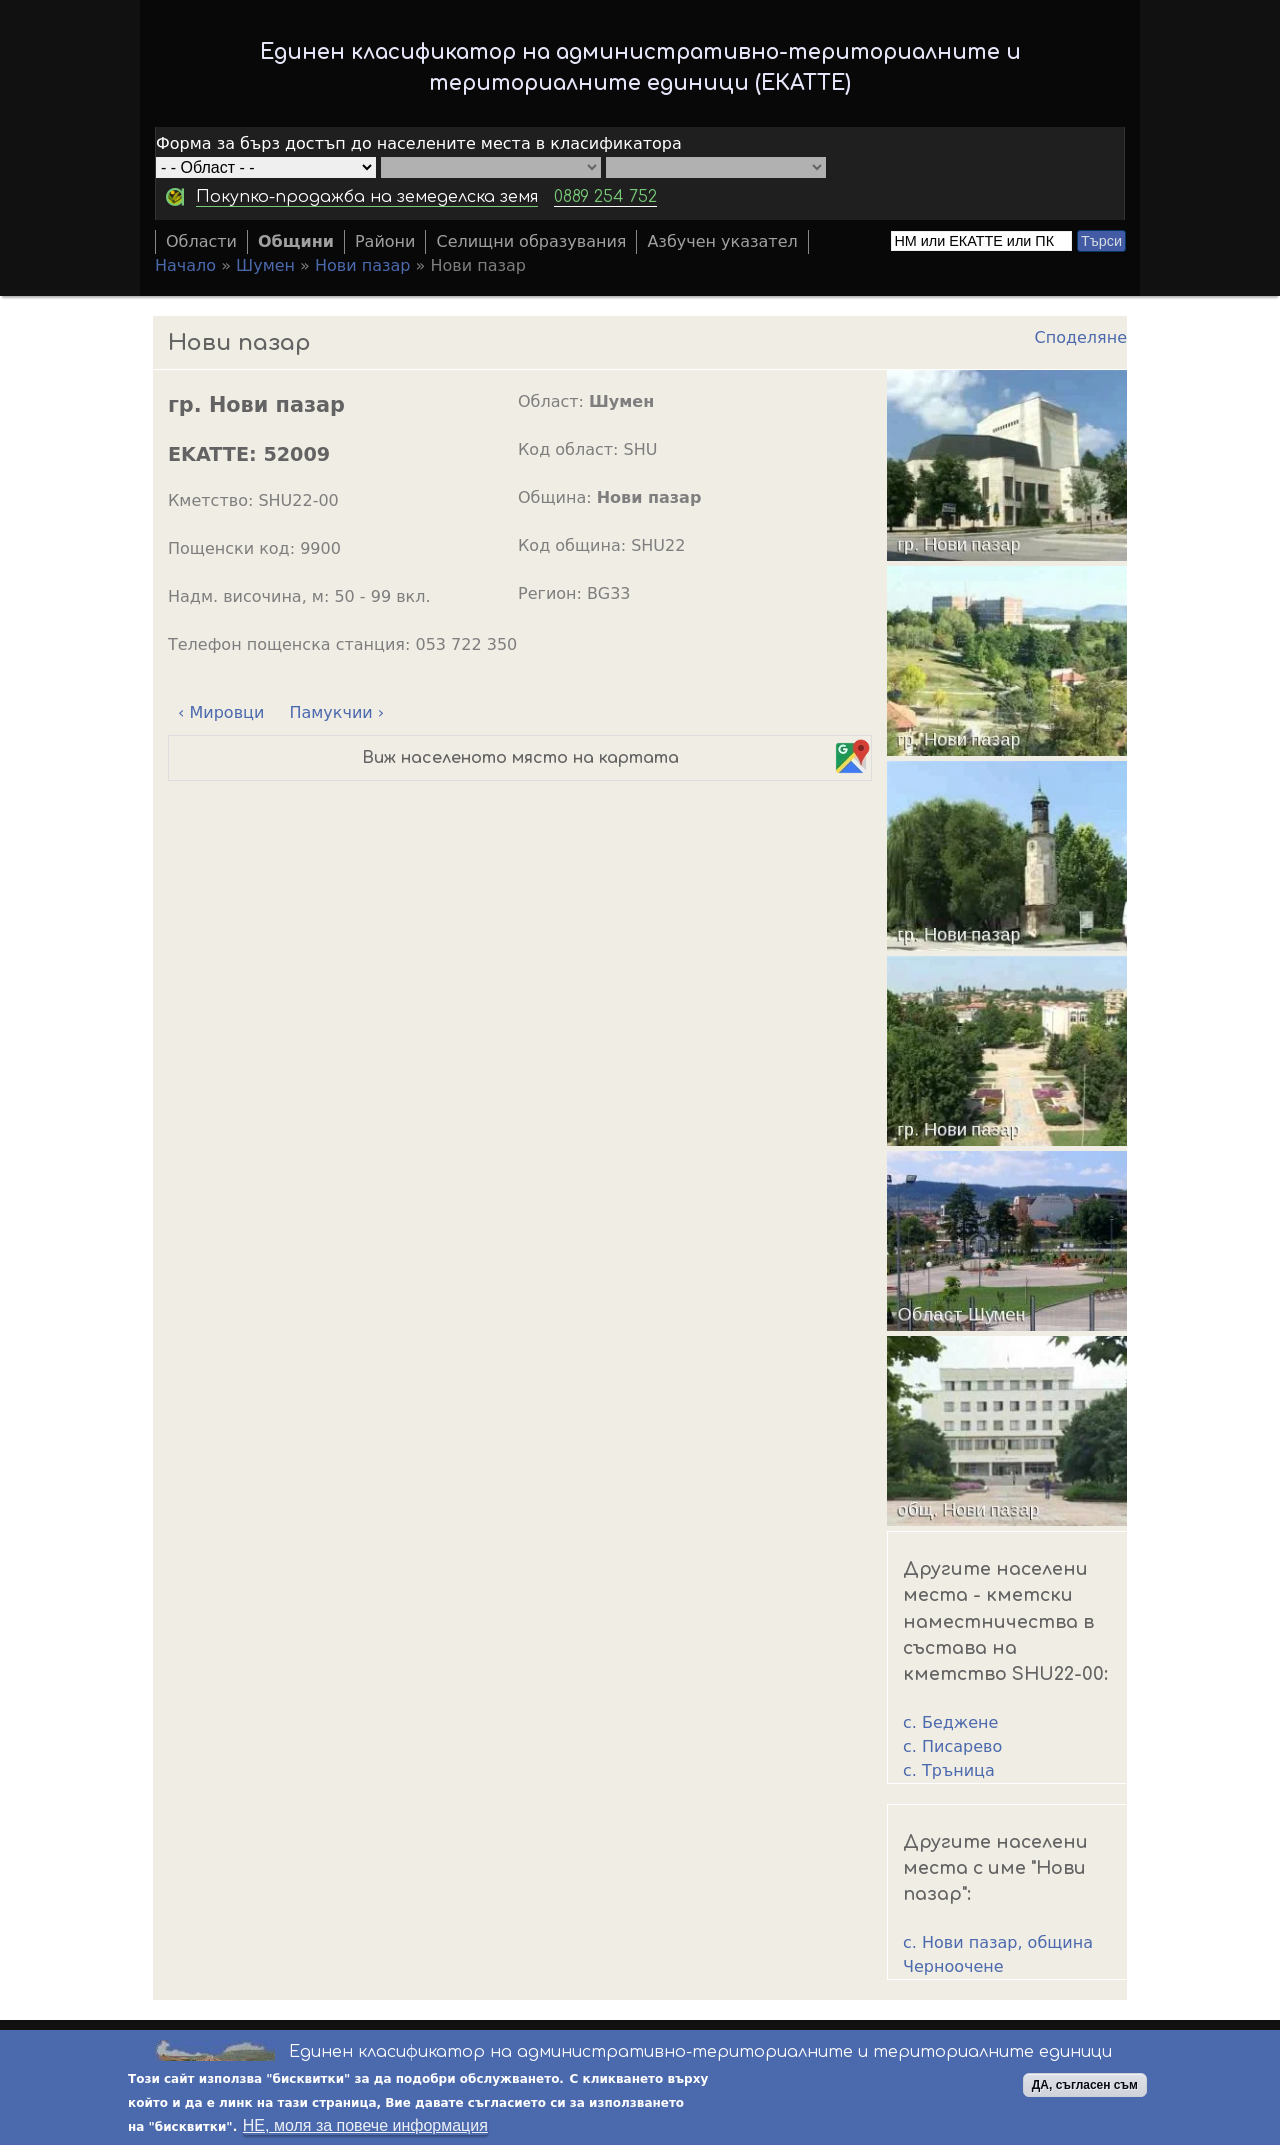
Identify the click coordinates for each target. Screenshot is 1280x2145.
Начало (185, 265)
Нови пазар (362, 265)
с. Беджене (950, 1722)
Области (201, 241)
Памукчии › (336, 712)
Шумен (265, 265)
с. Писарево (952, 1746)
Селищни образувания (531, 241)
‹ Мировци (221, 712)
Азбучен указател (722, 241)
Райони (385, 241)
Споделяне (1081, 337)
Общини (296, 241)
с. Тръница (949, 1770)
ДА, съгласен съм (1085, 2085)
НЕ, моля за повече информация (365, 2125)
